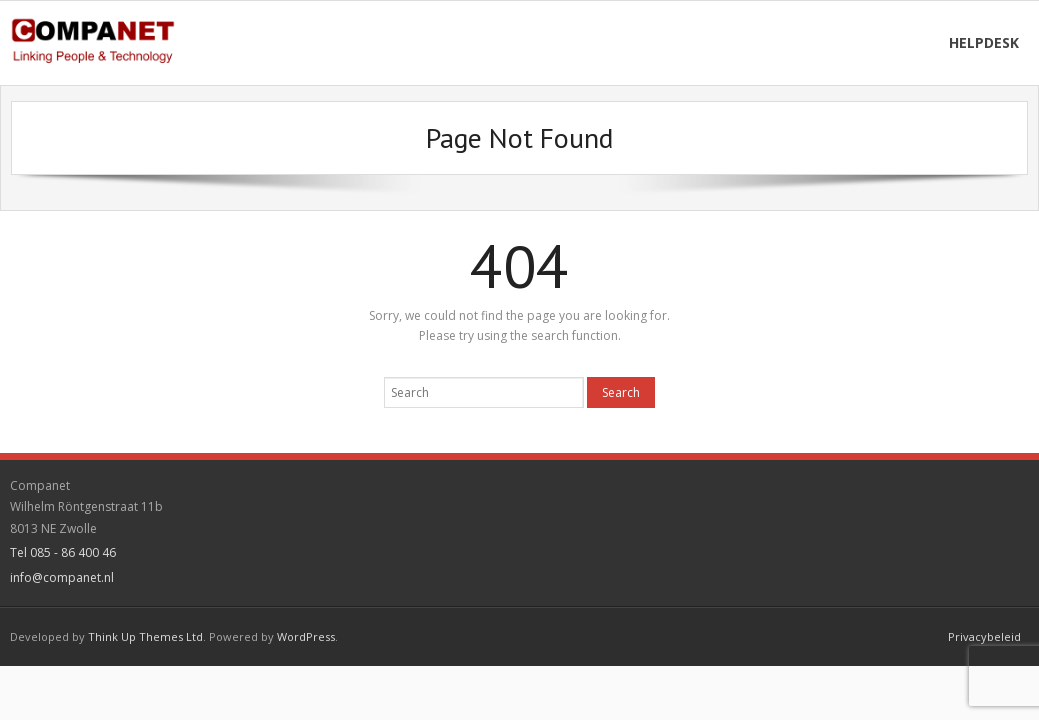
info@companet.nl (62, 577)
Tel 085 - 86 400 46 (63, 552)
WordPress (306, 636)
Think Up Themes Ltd (145, 636)
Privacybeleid (984, 636)
